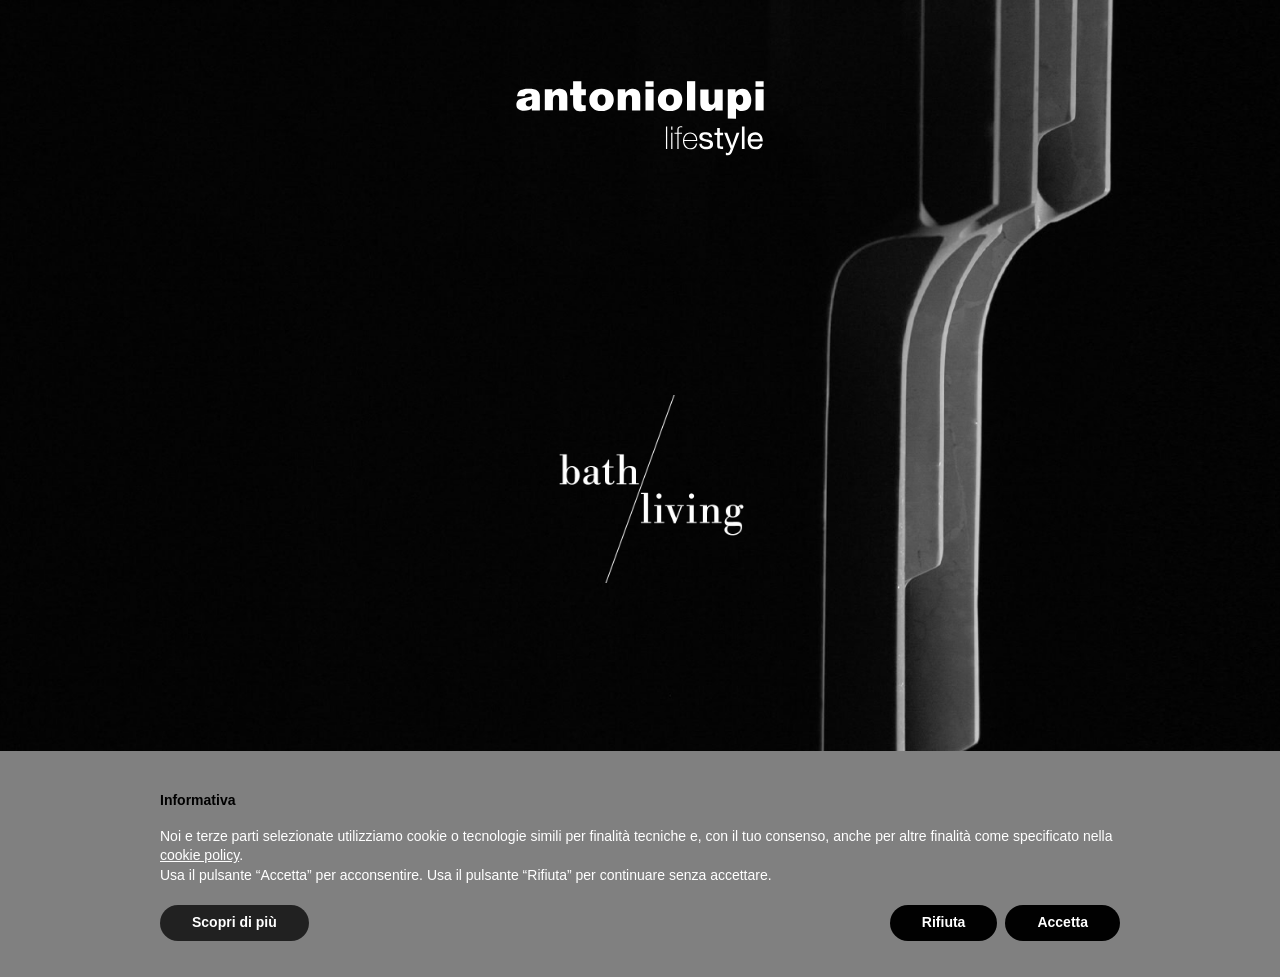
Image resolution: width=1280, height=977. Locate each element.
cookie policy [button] (199, 855)
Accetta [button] (1062, 922)
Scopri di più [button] (234, 922)
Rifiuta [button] (944, 922)
